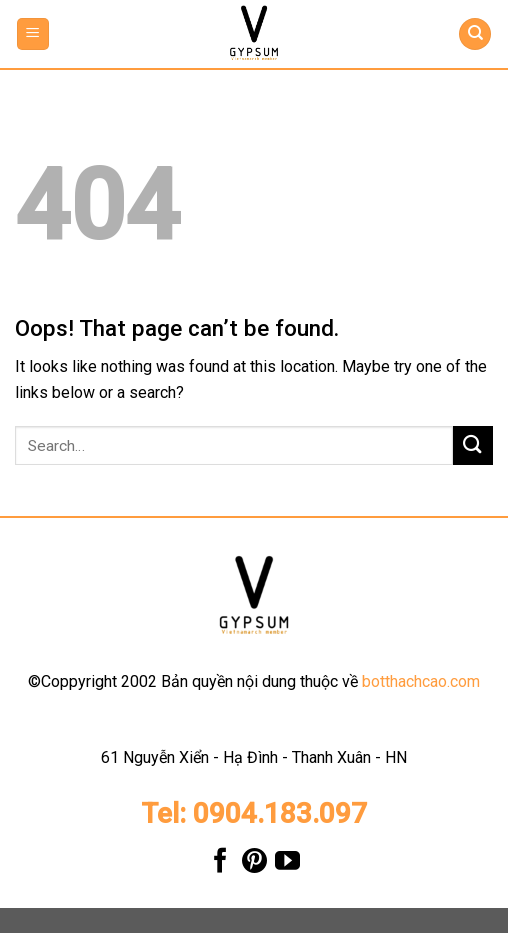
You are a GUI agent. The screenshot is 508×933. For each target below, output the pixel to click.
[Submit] (473, 445)
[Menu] (33, 34)
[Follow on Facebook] (220, 865)
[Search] (475, 34)
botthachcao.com (421, 681)
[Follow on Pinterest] (254, 865)
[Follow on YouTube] (287, 865)
